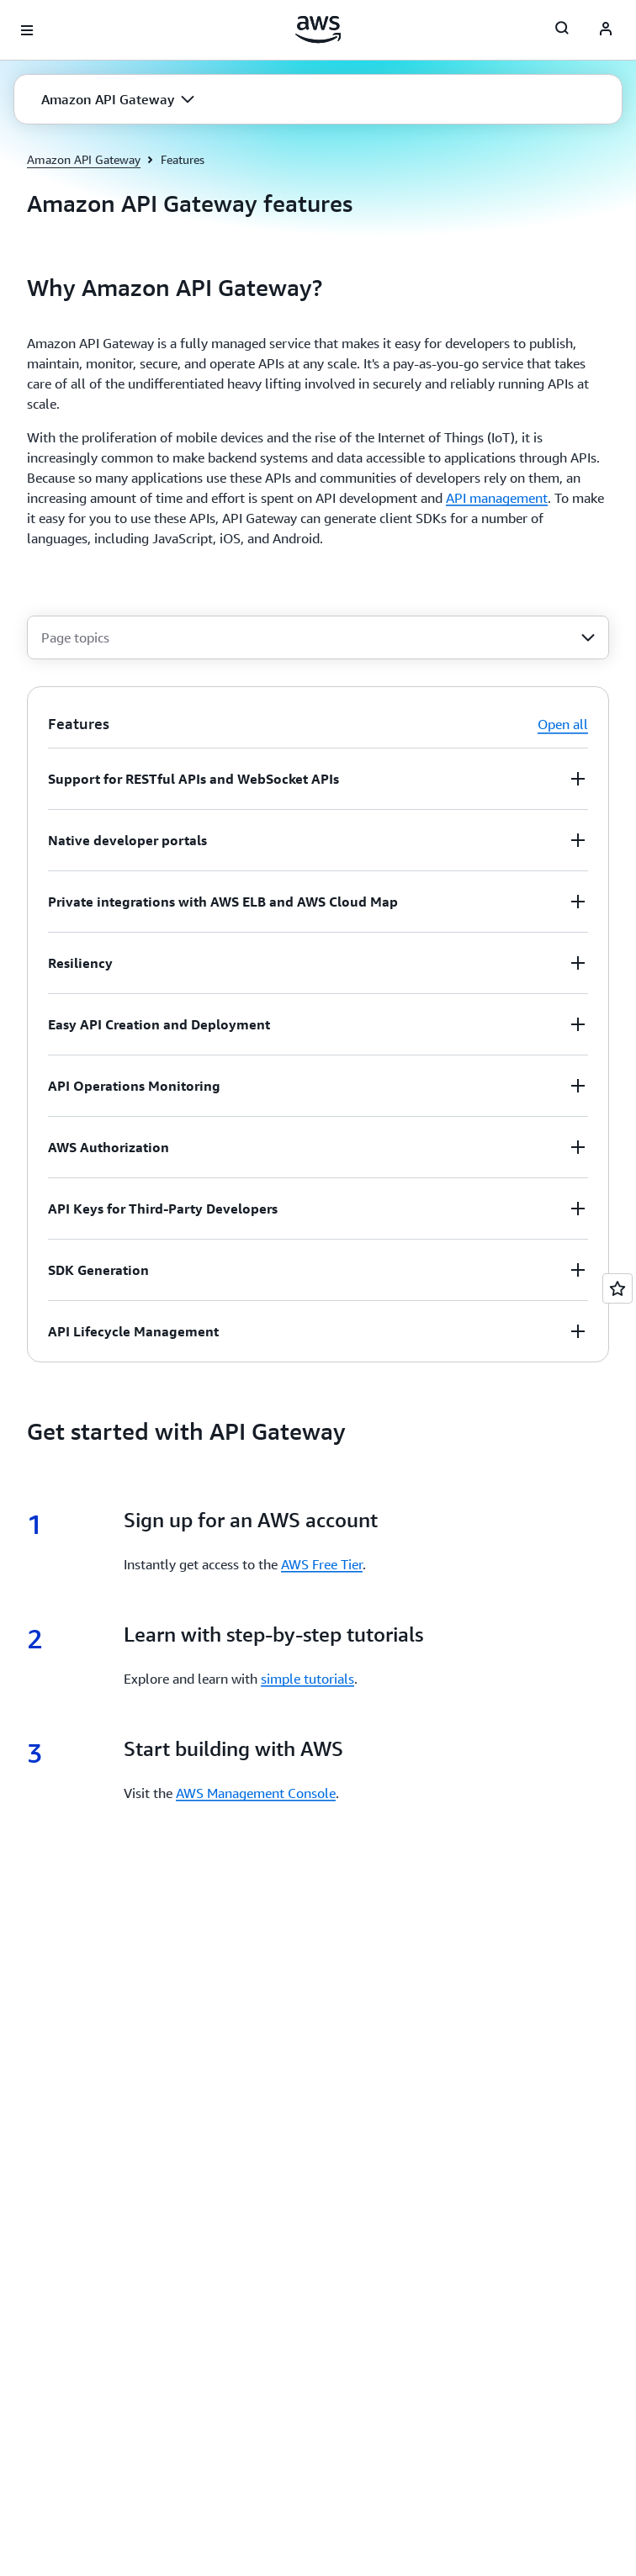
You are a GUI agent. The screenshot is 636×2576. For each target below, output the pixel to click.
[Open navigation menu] (26, 30)
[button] (118, 99)
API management (497, 497)
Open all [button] (563, 724)
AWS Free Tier (322, 1564)
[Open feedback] (617, 1288)
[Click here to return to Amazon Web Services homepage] (318, 29)
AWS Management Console (256, 1793)
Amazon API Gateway (83, 159)
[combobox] (318, 637)
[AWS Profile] (606, 30)
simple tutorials (307, 1678)
